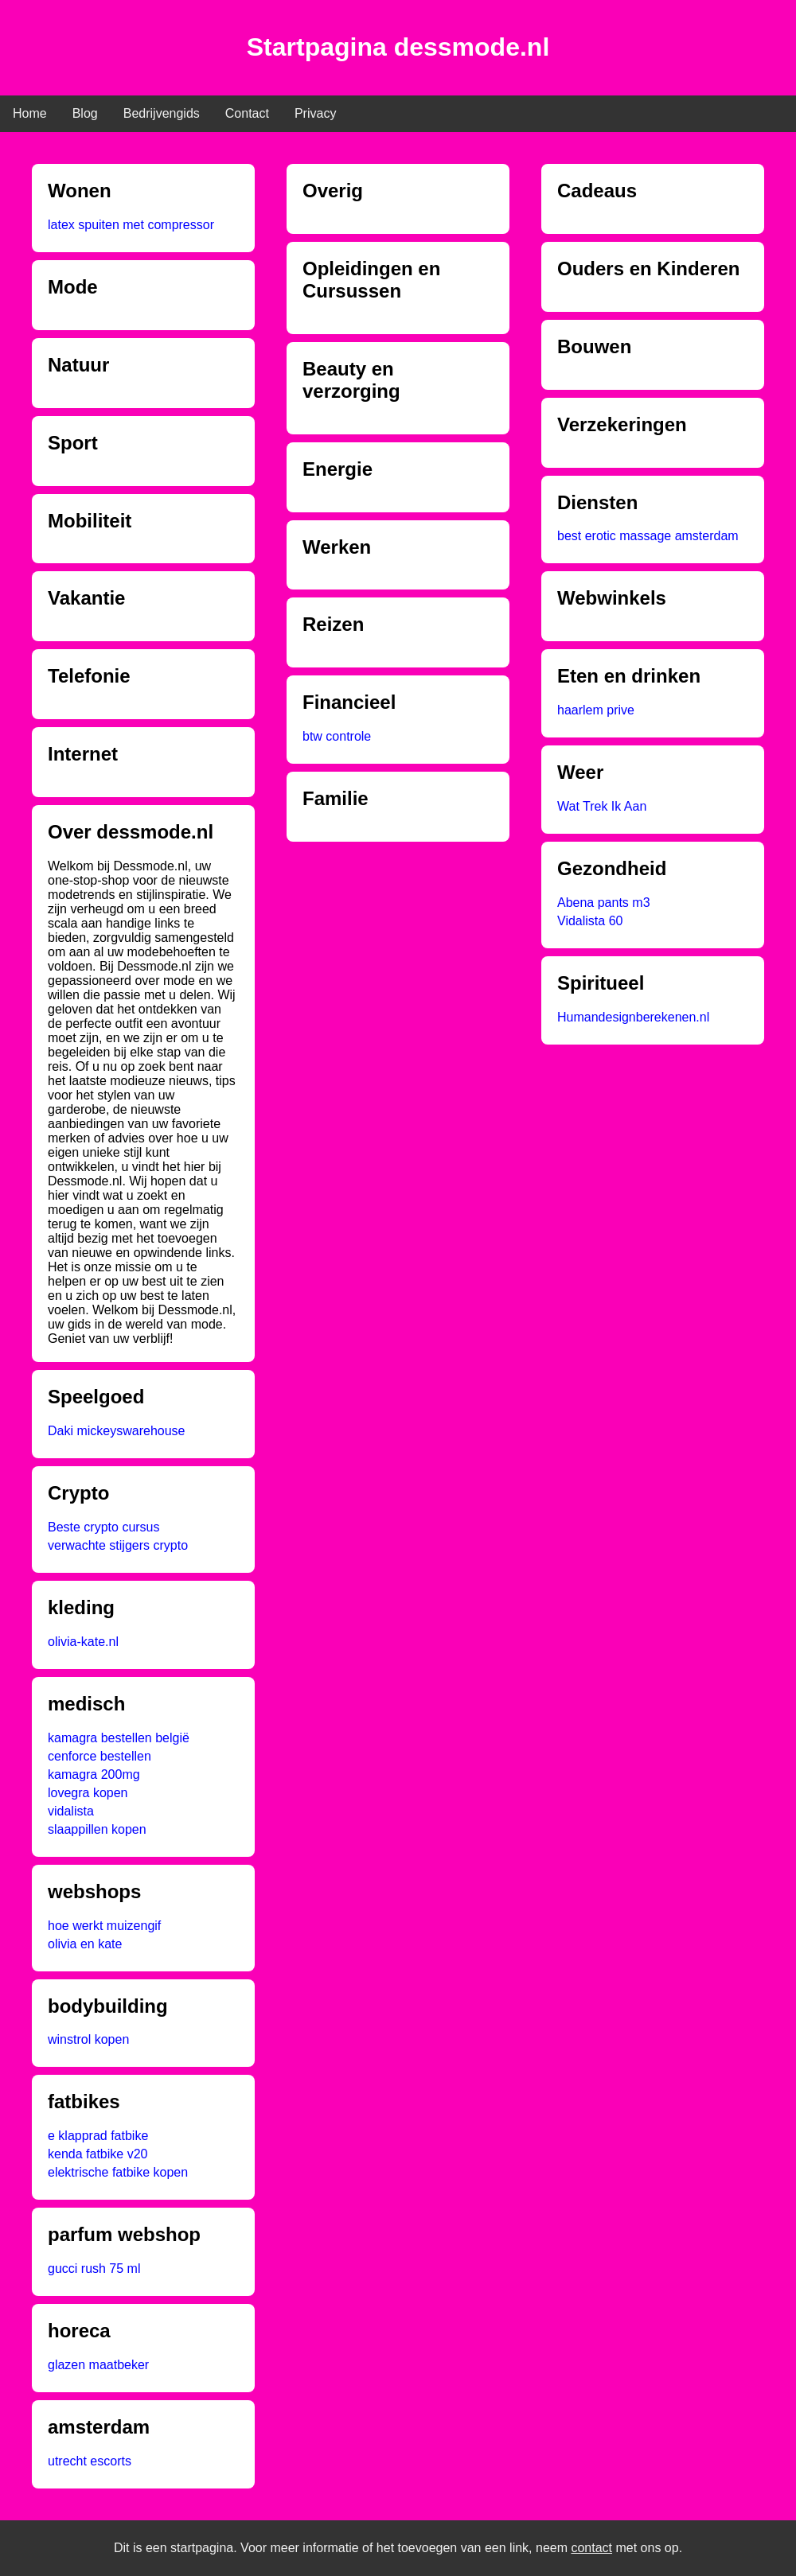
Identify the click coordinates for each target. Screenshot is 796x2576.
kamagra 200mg (94, 1774)
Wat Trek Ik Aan (601, 806)
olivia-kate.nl (83, 1641)
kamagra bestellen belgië (118, 1738)
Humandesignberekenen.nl (633, 1017)
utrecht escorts (89, 2461)
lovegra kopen (88, 1793)
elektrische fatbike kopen (118, 2172)
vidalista (71, 1811)
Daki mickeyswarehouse (116, 1431)
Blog (85, 113)
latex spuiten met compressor (131, 225)
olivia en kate (85, 1944)
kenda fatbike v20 (97, 2154)
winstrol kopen (88, 2039)
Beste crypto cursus (104, 1527)
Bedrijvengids (161, 113)
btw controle (336, 736)
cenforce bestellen (99, 1756)
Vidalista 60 (589, 921)
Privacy (315, 113)
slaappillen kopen (97, 1829)
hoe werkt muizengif (104, 1925)
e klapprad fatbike (98, 2135)
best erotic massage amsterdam (648, 536)
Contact (247, 113)
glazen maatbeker (98, 2365)
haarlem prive (595, 710)
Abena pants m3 (603, 902)
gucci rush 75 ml (94, 2268)
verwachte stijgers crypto (118, 1545)
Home (30, 113)
